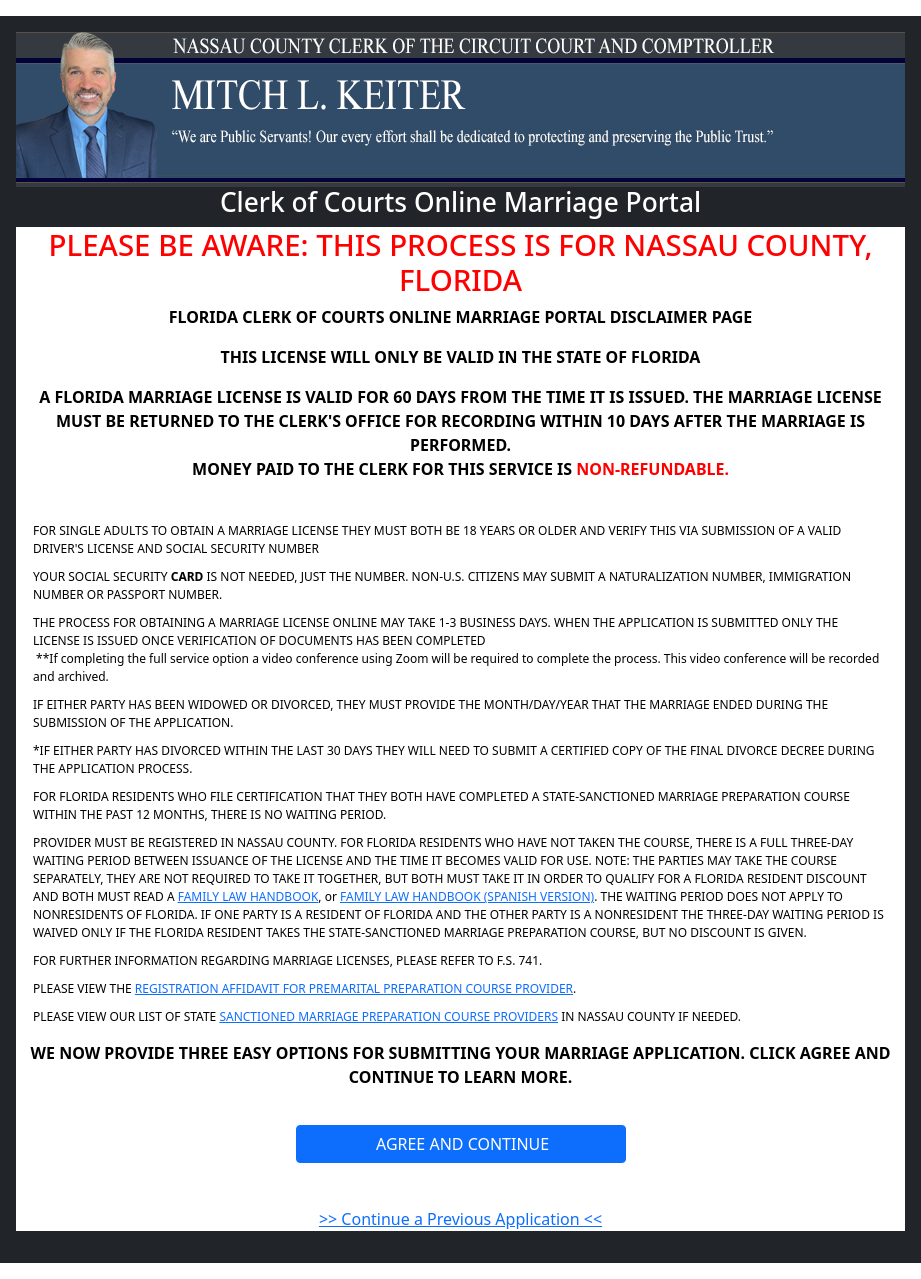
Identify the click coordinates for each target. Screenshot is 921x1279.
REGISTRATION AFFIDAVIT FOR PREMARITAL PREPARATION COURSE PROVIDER (354, 988)
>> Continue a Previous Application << (460, 1219)
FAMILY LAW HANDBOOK (248, 896)
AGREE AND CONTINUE (460, 1144)
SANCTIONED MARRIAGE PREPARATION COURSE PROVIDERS (388, 1016)
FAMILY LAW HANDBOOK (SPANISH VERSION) (467, 896)
